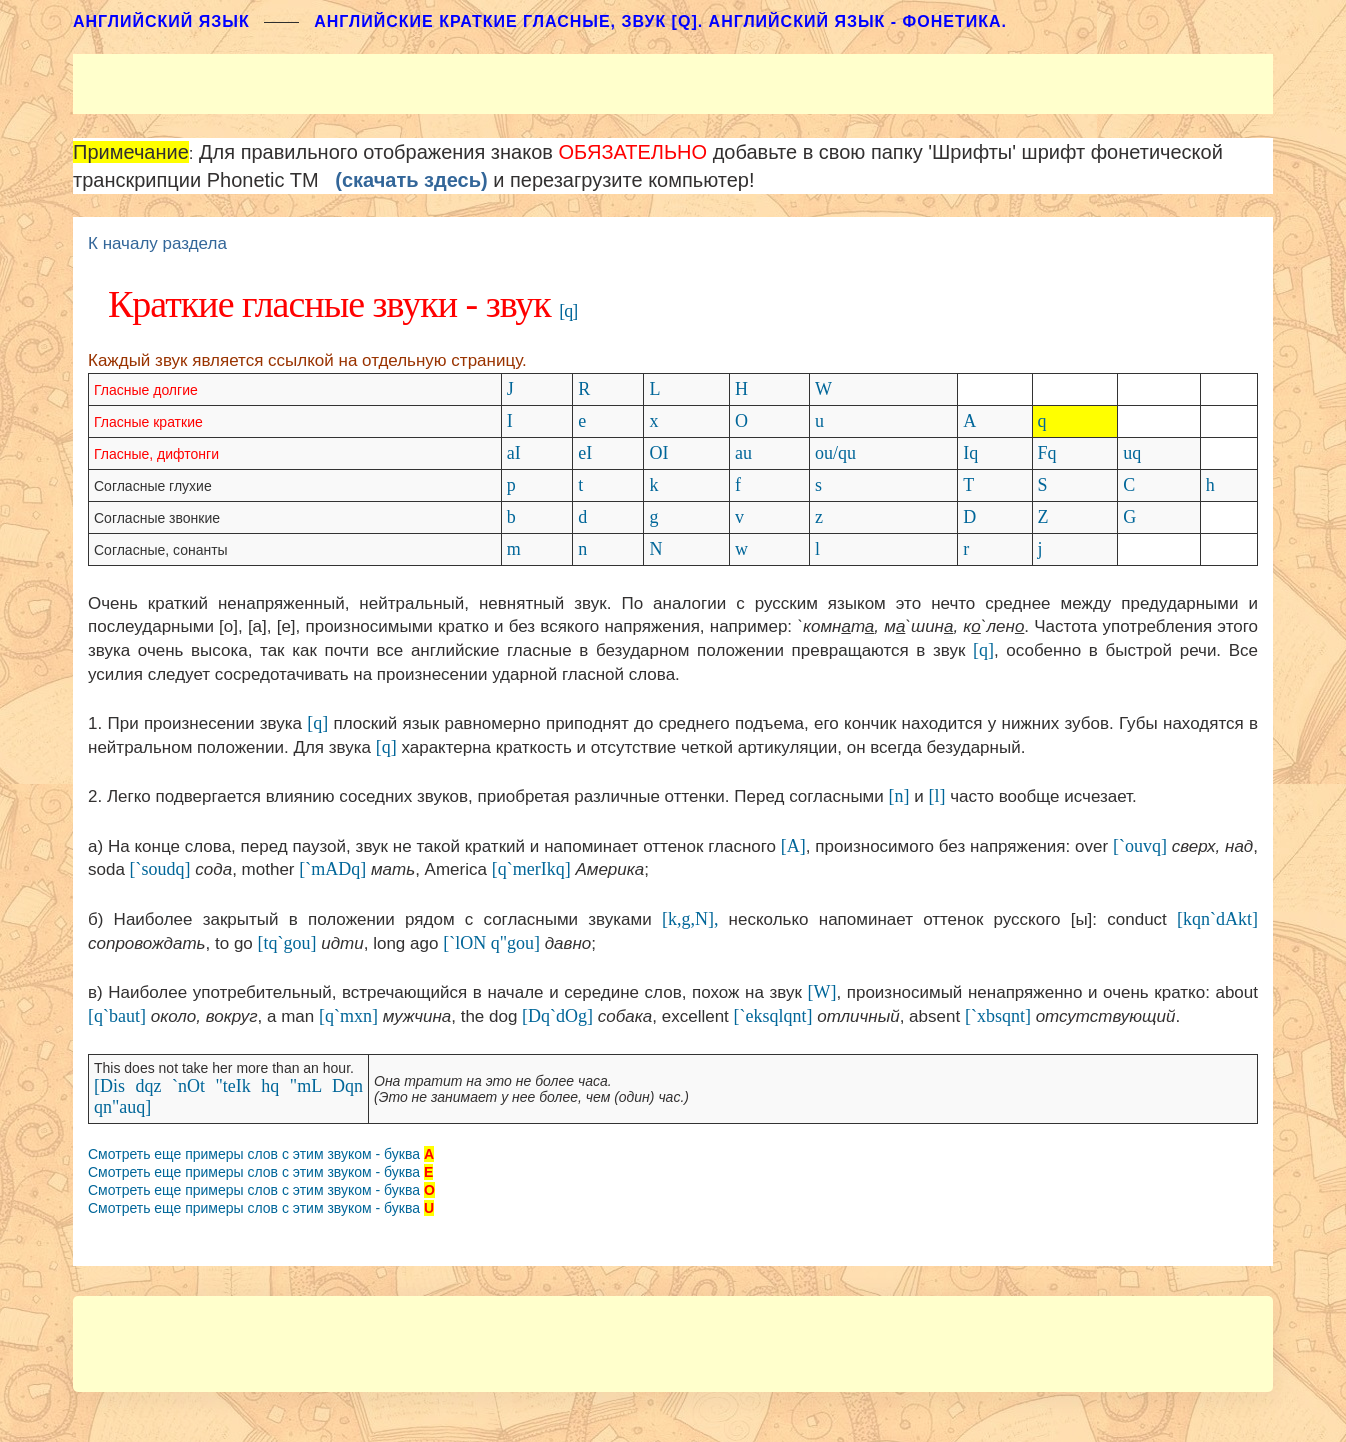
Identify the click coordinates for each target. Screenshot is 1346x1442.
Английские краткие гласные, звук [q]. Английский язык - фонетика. (660, 21)
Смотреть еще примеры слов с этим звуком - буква (254, 1154)
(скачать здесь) (411, 180)
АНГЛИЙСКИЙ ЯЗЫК (161, 21)
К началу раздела (157, 243)
